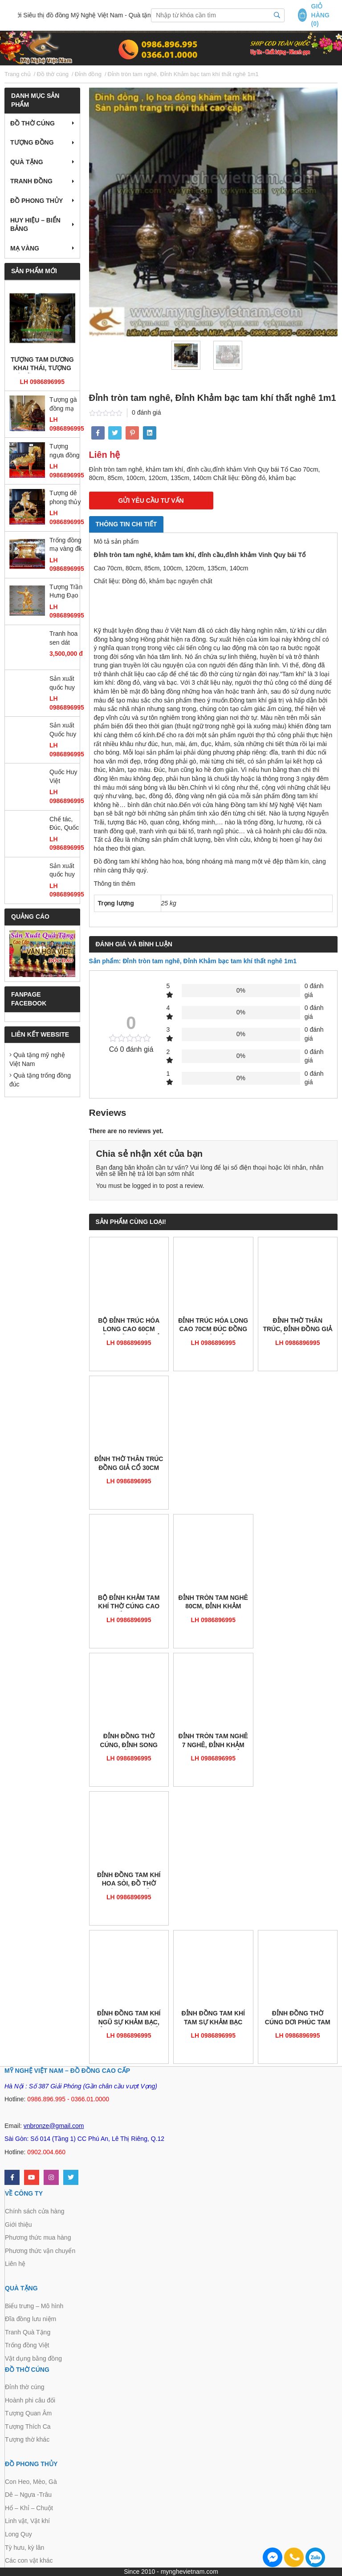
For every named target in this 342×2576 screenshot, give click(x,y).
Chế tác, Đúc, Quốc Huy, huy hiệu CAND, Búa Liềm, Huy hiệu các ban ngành (65, 824)
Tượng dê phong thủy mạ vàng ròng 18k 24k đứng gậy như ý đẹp (65, 498)
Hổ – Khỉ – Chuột (29, 2507)
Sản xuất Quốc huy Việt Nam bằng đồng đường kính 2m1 (65, 730)
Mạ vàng (24, 248)
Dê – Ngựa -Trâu (28, 2494)
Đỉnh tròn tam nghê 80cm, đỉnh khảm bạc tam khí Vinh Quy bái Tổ (213, 1602)
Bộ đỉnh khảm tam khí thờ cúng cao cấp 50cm (128, 1602)
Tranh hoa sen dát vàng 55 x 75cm (63, 638)
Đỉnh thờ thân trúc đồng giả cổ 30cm (128, 1463)
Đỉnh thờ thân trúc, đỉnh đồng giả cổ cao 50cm (297, 1325)
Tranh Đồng (31, 181)
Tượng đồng (32, 142)
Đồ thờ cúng (32, 123)
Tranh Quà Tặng (27, 2332)
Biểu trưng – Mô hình (34, 2306)
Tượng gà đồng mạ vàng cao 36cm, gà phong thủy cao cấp (65, 404)
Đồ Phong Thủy (36, 200)
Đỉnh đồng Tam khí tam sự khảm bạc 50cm (213, 2018)
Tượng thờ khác (27, 2439)
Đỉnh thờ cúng (25, 2386)
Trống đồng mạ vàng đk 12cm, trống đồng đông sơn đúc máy (65, 545)
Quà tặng (26, 162)
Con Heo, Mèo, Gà (31, 2481)
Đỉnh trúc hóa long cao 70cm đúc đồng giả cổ (213, 1325)
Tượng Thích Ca (28, 2426)
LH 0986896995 (42, 381)
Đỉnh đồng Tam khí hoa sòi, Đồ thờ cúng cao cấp (129, 1880)
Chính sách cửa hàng (35, 2211)
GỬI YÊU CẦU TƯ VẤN (151, 500)
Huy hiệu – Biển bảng (35, 225)
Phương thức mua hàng (38, 2237)
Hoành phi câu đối (30, 2400)
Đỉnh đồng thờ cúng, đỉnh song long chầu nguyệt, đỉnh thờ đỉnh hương (129, 1741)
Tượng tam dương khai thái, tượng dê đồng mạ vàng (42, 364)
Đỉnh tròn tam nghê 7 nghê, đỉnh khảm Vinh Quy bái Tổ (213, 1741)
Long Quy (18, 2534)
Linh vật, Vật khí (27, 2520)
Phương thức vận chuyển (40, 2250)
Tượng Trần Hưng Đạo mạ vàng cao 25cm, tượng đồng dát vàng (65, 592)
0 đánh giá (146, 412)
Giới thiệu (18, 2224)
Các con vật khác (29, 2560)
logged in (145, 1185)
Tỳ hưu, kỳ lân (24, 2547)
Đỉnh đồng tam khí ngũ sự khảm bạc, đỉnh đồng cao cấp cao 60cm (129, 2018)
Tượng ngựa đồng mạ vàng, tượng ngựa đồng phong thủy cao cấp (65, 451)
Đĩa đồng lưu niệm (30, 2318)
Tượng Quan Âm (28, 2413)
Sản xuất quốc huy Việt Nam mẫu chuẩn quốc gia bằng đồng (65, 683)
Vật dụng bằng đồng (33, 2358)
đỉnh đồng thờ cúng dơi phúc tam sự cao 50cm (297, 2018)
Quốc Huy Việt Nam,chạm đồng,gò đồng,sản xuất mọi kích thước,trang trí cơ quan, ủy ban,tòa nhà (65, 777)
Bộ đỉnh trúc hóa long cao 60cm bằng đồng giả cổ (129, 1325)
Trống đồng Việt (27, 2345)
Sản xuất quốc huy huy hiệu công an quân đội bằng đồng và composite (64, 871)
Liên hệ (15, 2263)
